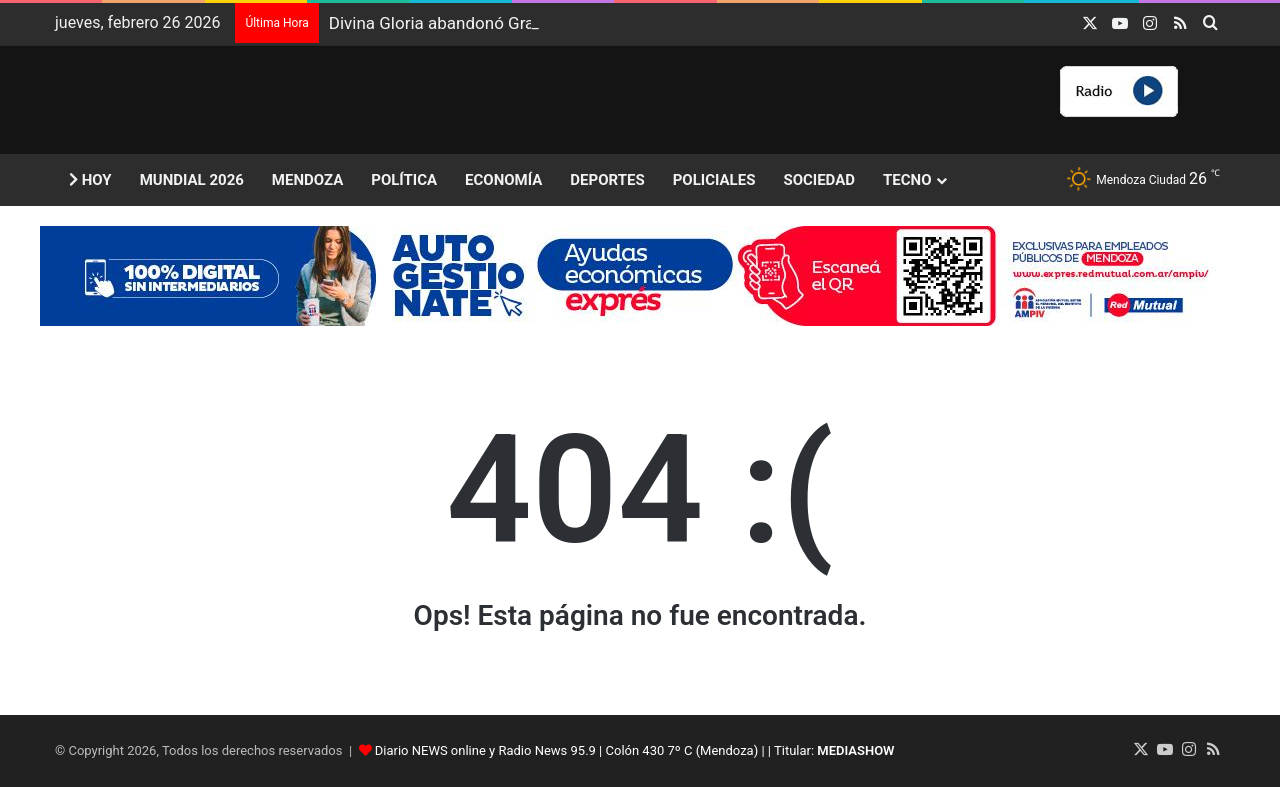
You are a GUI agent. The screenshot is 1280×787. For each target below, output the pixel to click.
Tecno (907, 180)
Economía (503, 180)
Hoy (90, 180)
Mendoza (307, 180)
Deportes (607, 180)
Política (404, 180)
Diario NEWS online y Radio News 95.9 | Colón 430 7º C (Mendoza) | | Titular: (635, 750)
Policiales (714, 180)
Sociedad (819, 180)
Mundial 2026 (192, 180)
